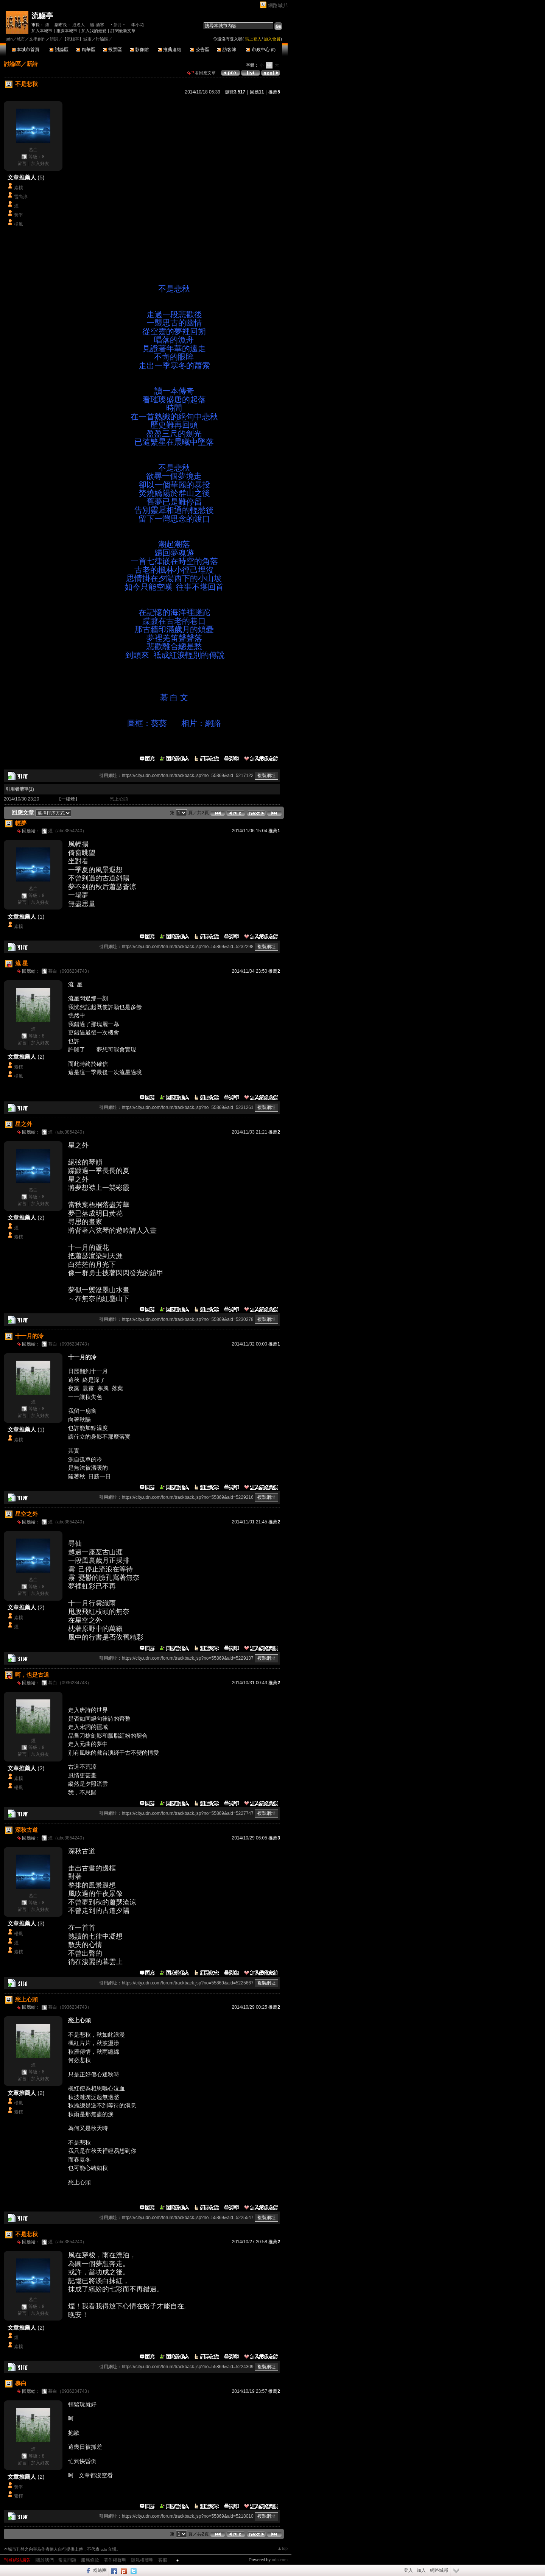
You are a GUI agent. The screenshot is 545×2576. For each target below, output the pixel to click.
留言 (21, 163)
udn (9, 39)
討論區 (59, 49)
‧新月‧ (117, 24)
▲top (282, 2548)
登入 (408, 2570)
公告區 (199, 49)
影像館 (139, 49)
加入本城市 (41, 30)
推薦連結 (169, 49)
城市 (21, 39)
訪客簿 (226, 49)
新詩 (32, 64)
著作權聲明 (115, 2560)
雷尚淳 (21, 196)
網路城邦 (278, 5)
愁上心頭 (119, 799)
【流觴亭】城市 (77, 39)
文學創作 (37, 39)
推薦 (274, 92)
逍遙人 (78, 24)
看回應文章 (201, 72)
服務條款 (90, 2560)
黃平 (18, 215)
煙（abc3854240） (67, 830)
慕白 (33, 150)
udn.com (280, 2559)
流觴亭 (42, 16)
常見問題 (67, 2560)
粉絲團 (100, 2570)
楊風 (18, 224)
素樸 (18, 187)
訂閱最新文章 (123, 30)
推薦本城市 (66, 30)
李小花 (137, 24)
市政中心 (261, 49)
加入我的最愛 (93, 30)
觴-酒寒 (97, 24)
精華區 (85, 49)
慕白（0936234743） (70, 971)
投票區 (112, 49)
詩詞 (54, 39)
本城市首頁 (25, 49)
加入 (421, 2570)
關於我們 (45, 2560)
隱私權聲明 (142, 2560)
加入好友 (40, 163)
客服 (162, 2560)
